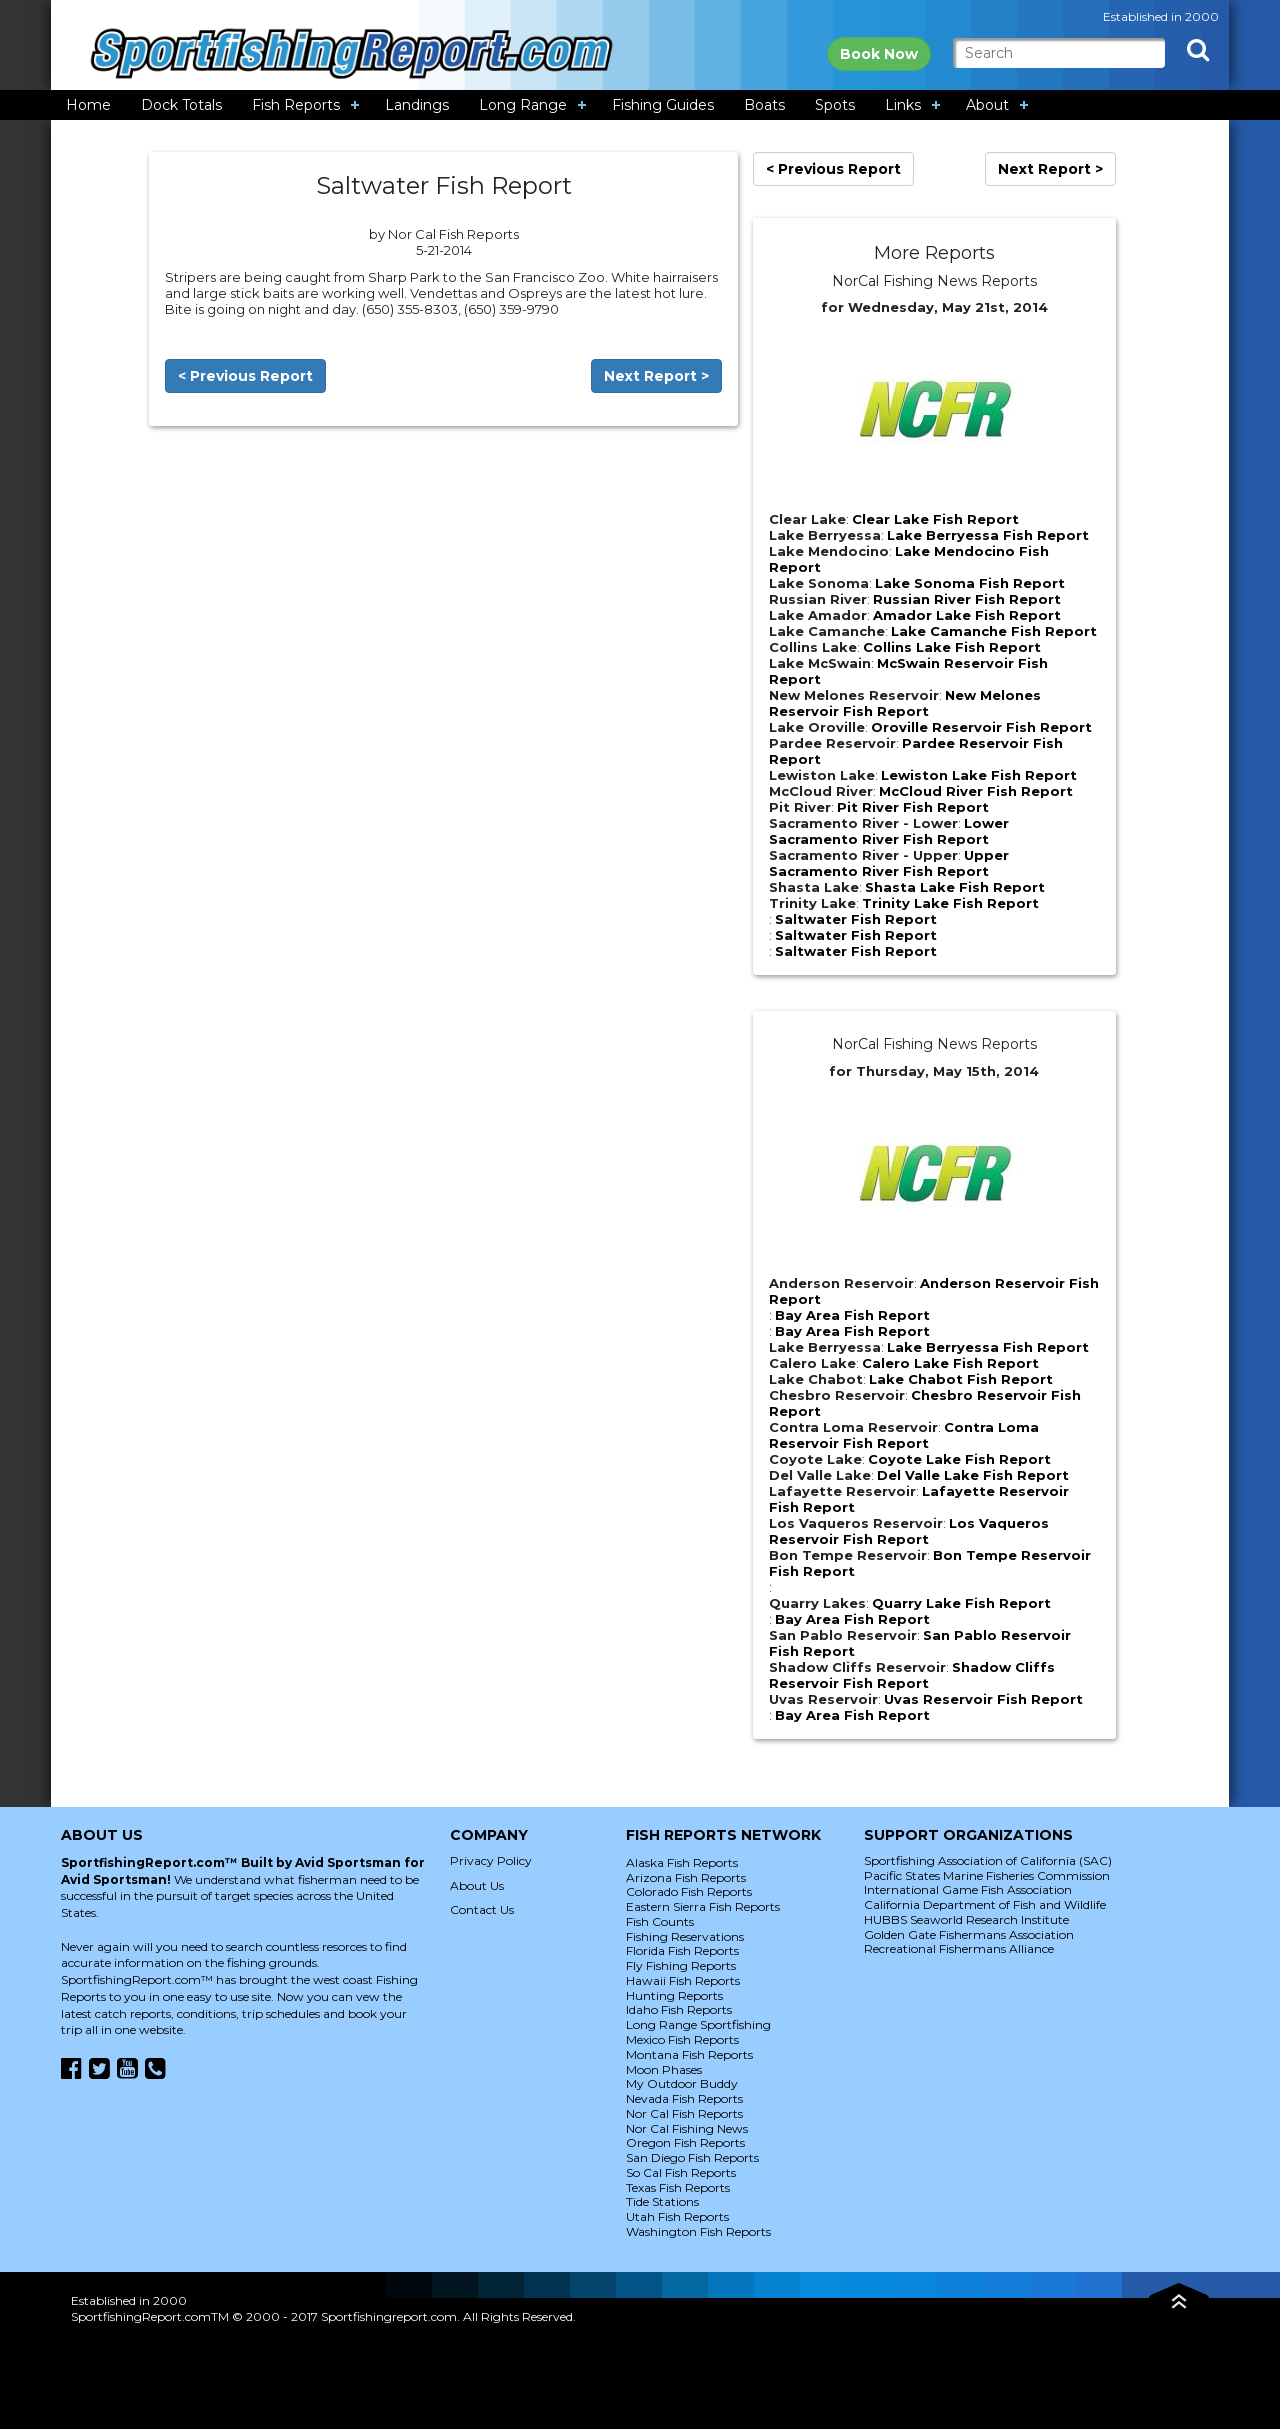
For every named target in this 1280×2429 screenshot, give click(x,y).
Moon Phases (664, 2069)
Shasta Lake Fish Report (955, 887)
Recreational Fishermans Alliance (959, 1948)
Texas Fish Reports (678, 2187)
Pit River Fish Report (913, 807)
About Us (477, 1885)
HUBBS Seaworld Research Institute (966, 1919)
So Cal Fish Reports (681, 2172)
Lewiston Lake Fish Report (979, 775)
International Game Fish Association (968, 1889)
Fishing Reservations (685, 1936)
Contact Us (482, 1909)
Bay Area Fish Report (852, 1315)
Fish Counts (660, 1921)
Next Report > (656, 376)
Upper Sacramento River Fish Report (889, 863)
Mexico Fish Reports (682, 2039)
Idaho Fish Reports (679, 2009)
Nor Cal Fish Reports (684, 2113)
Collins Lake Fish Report (952, 647)
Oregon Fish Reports (685, 2142)
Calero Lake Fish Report (950, 1363)
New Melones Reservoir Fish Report (905, 703)
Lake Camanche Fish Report (994, 631)
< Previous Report (245, 376)
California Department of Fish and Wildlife (985, 1904)
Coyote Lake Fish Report (959, 1459)
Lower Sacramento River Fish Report (889, 831)
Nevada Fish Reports (684, 2098)
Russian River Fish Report (967, 599)
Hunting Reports (674, 1995)
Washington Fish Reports (698, 2231)
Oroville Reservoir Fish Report (981, 727)
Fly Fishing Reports (681, 1965)
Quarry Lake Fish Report (961, 1603)
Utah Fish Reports (677, 2216)
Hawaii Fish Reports (683, 1980)
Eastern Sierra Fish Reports (703, 1906)
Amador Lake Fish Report (967, 615)
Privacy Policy (491, 1860)
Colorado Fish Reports (689, 1891)
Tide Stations (662, 2201)
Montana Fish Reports (689, 2054)
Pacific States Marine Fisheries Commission (987, 1875)
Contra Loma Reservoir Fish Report (904, 1435)
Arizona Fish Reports (686, 1877)
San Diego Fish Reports (692, 2157)
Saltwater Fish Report (856, 919)
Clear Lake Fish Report (935, 519)
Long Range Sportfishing (698, 2024)
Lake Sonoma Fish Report (970, 583)
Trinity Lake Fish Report (950, 903)
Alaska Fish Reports (682, 1862)
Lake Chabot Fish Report (961, 1379)
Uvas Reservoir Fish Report (983, 1699)
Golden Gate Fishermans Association (969, 1934)
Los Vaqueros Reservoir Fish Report (909, 1531)
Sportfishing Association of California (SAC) (988, 1860)
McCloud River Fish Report (976, 791)
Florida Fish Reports (682, 1950)
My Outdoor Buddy (682, 2083)
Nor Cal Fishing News (687, 2128)
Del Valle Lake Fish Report (973, 1475)
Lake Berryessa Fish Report (988, 535)
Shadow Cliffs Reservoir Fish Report (912, 1675)
